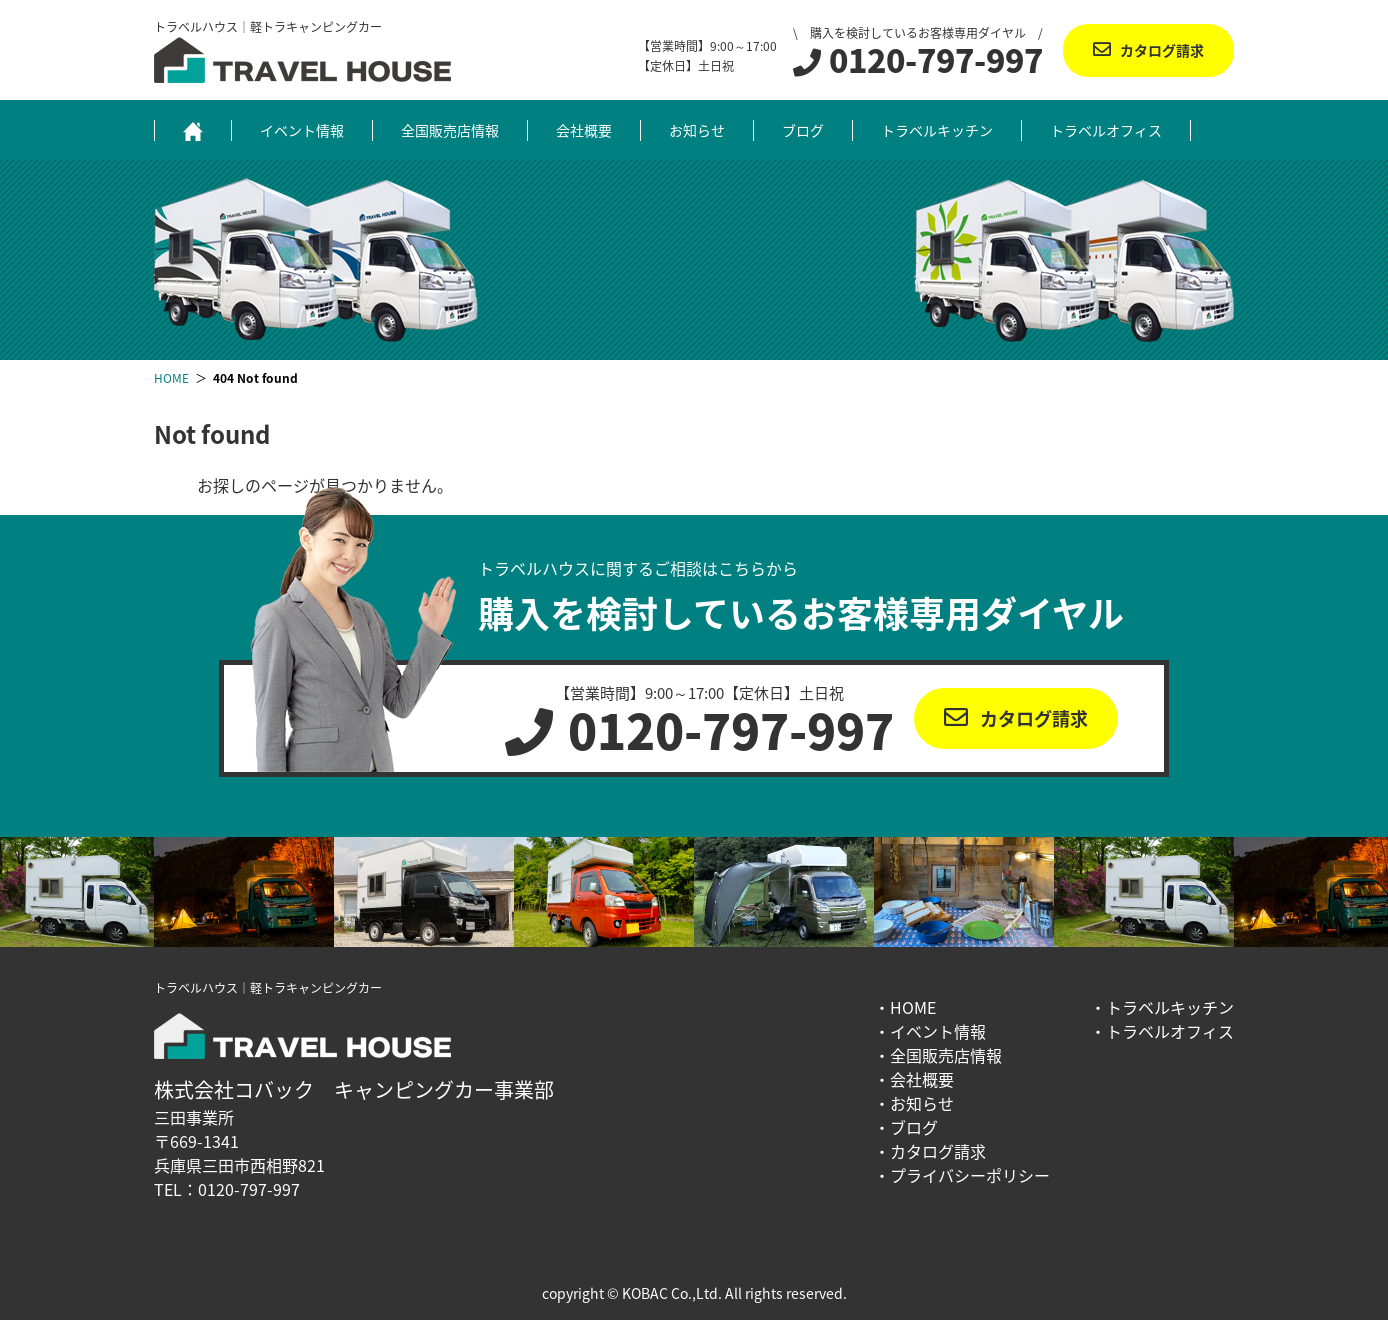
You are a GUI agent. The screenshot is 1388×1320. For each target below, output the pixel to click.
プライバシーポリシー (970, 1175)
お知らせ (697, 130)
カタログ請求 (1162, 50)
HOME (913, 1007)
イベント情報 (302, 130)
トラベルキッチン (937, 130)
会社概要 (584, 130)
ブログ (803, 130)
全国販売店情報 (450, 130)
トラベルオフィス (1106, 130)
